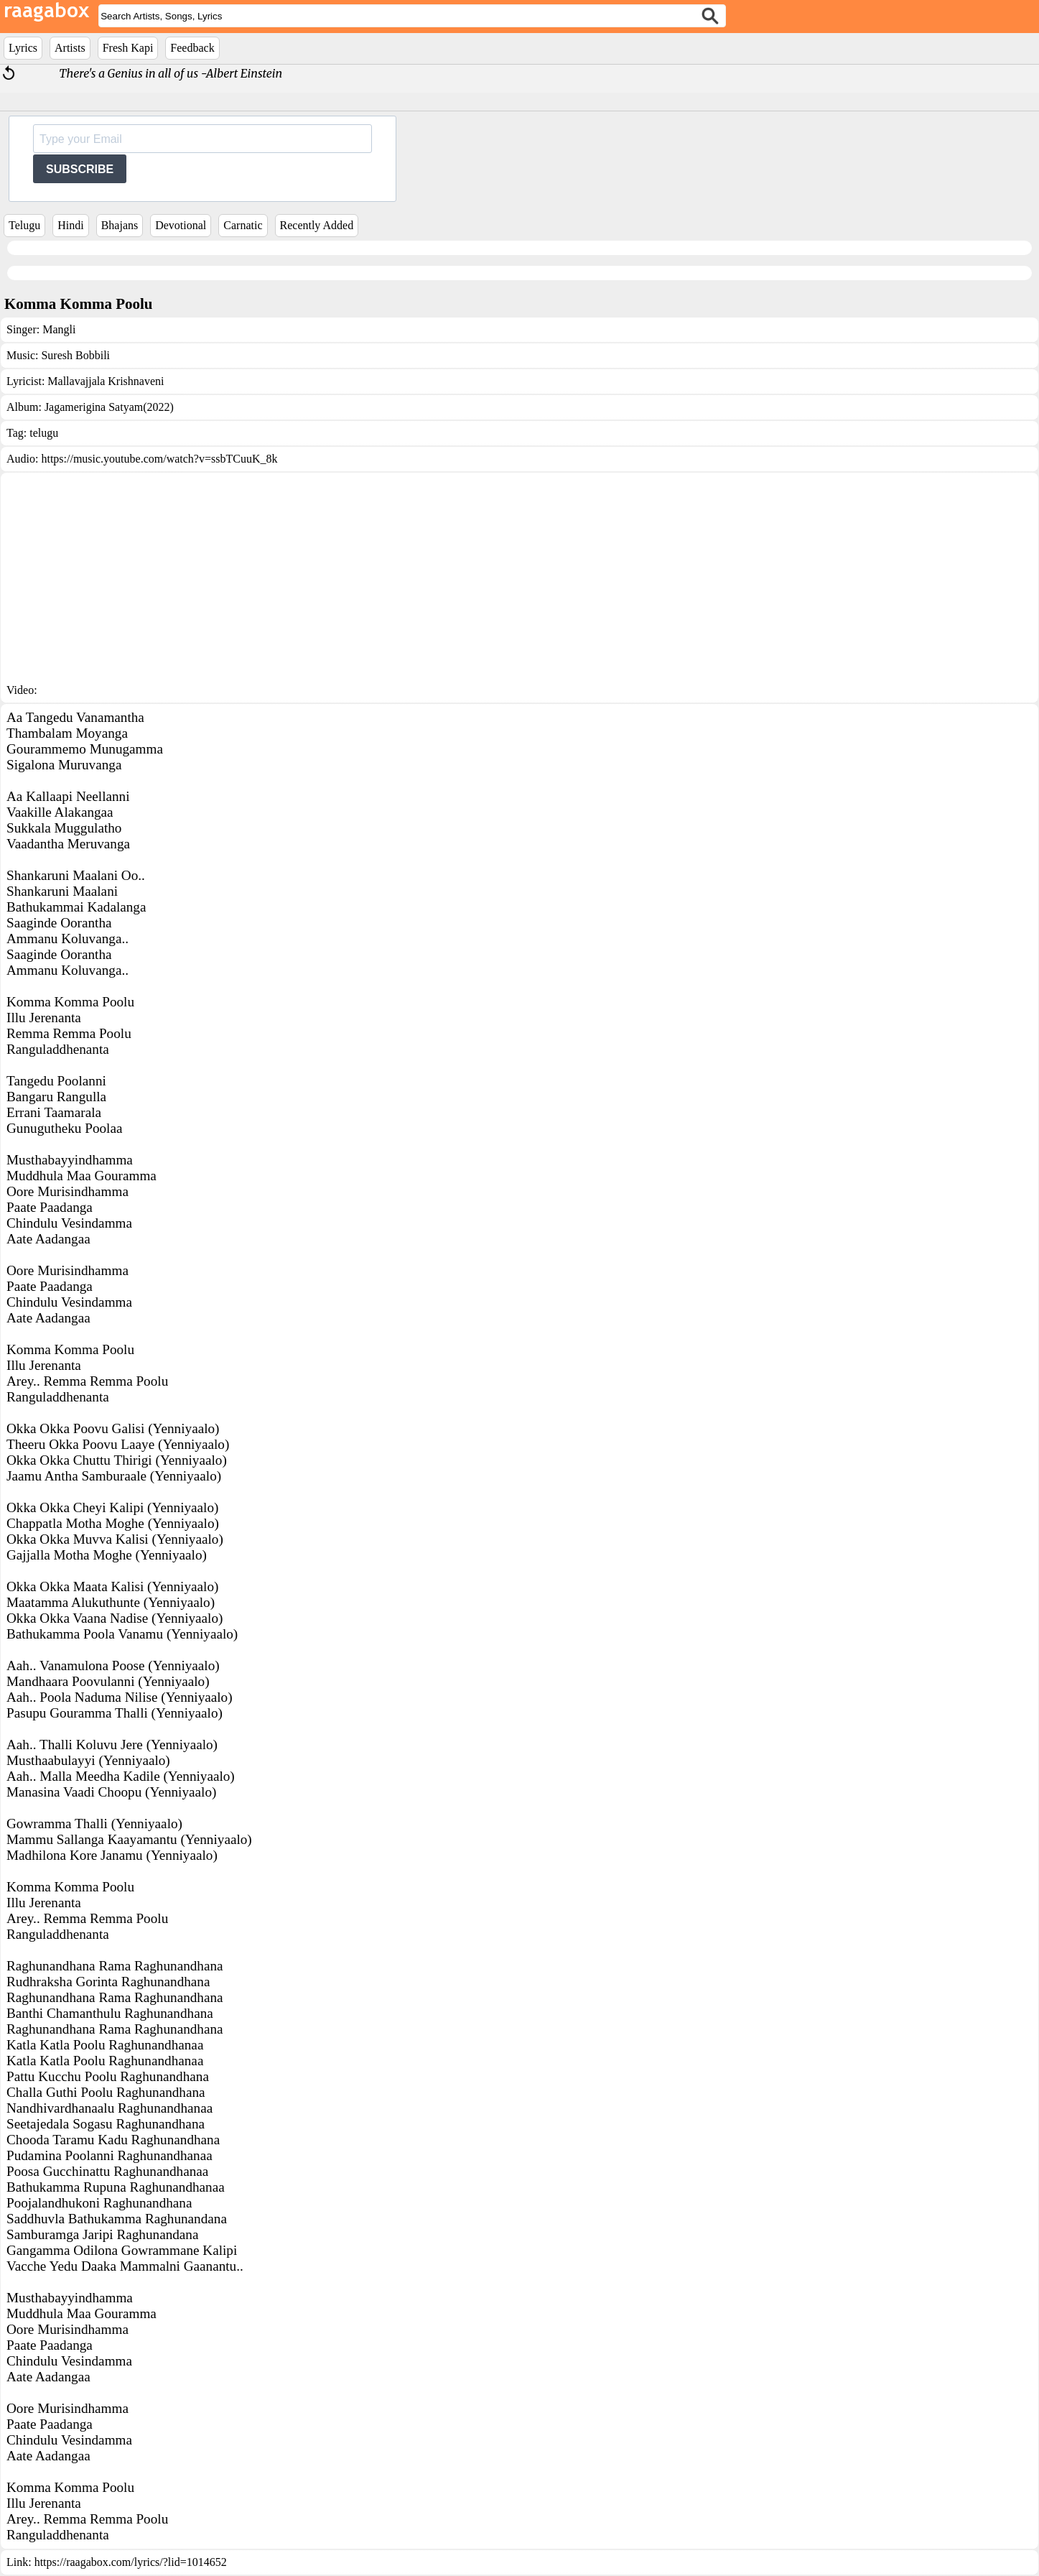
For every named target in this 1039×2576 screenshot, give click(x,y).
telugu (43, 433)
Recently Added (317, 225)
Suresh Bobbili (75, 355)
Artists (70, 48)
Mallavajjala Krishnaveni (105, 381)
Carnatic (242, 225)
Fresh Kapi (128, 48)
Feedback (192, 48)
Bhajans (120, 225)
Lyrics (23, 48)
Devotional (180, 225)
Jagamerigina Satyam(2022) (109, 407)
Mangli (58, 329)
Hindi (70, 225)
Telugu (24, 225)
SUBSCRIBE (79, 169)
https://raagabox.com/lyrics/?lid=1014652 (130, 2562)
